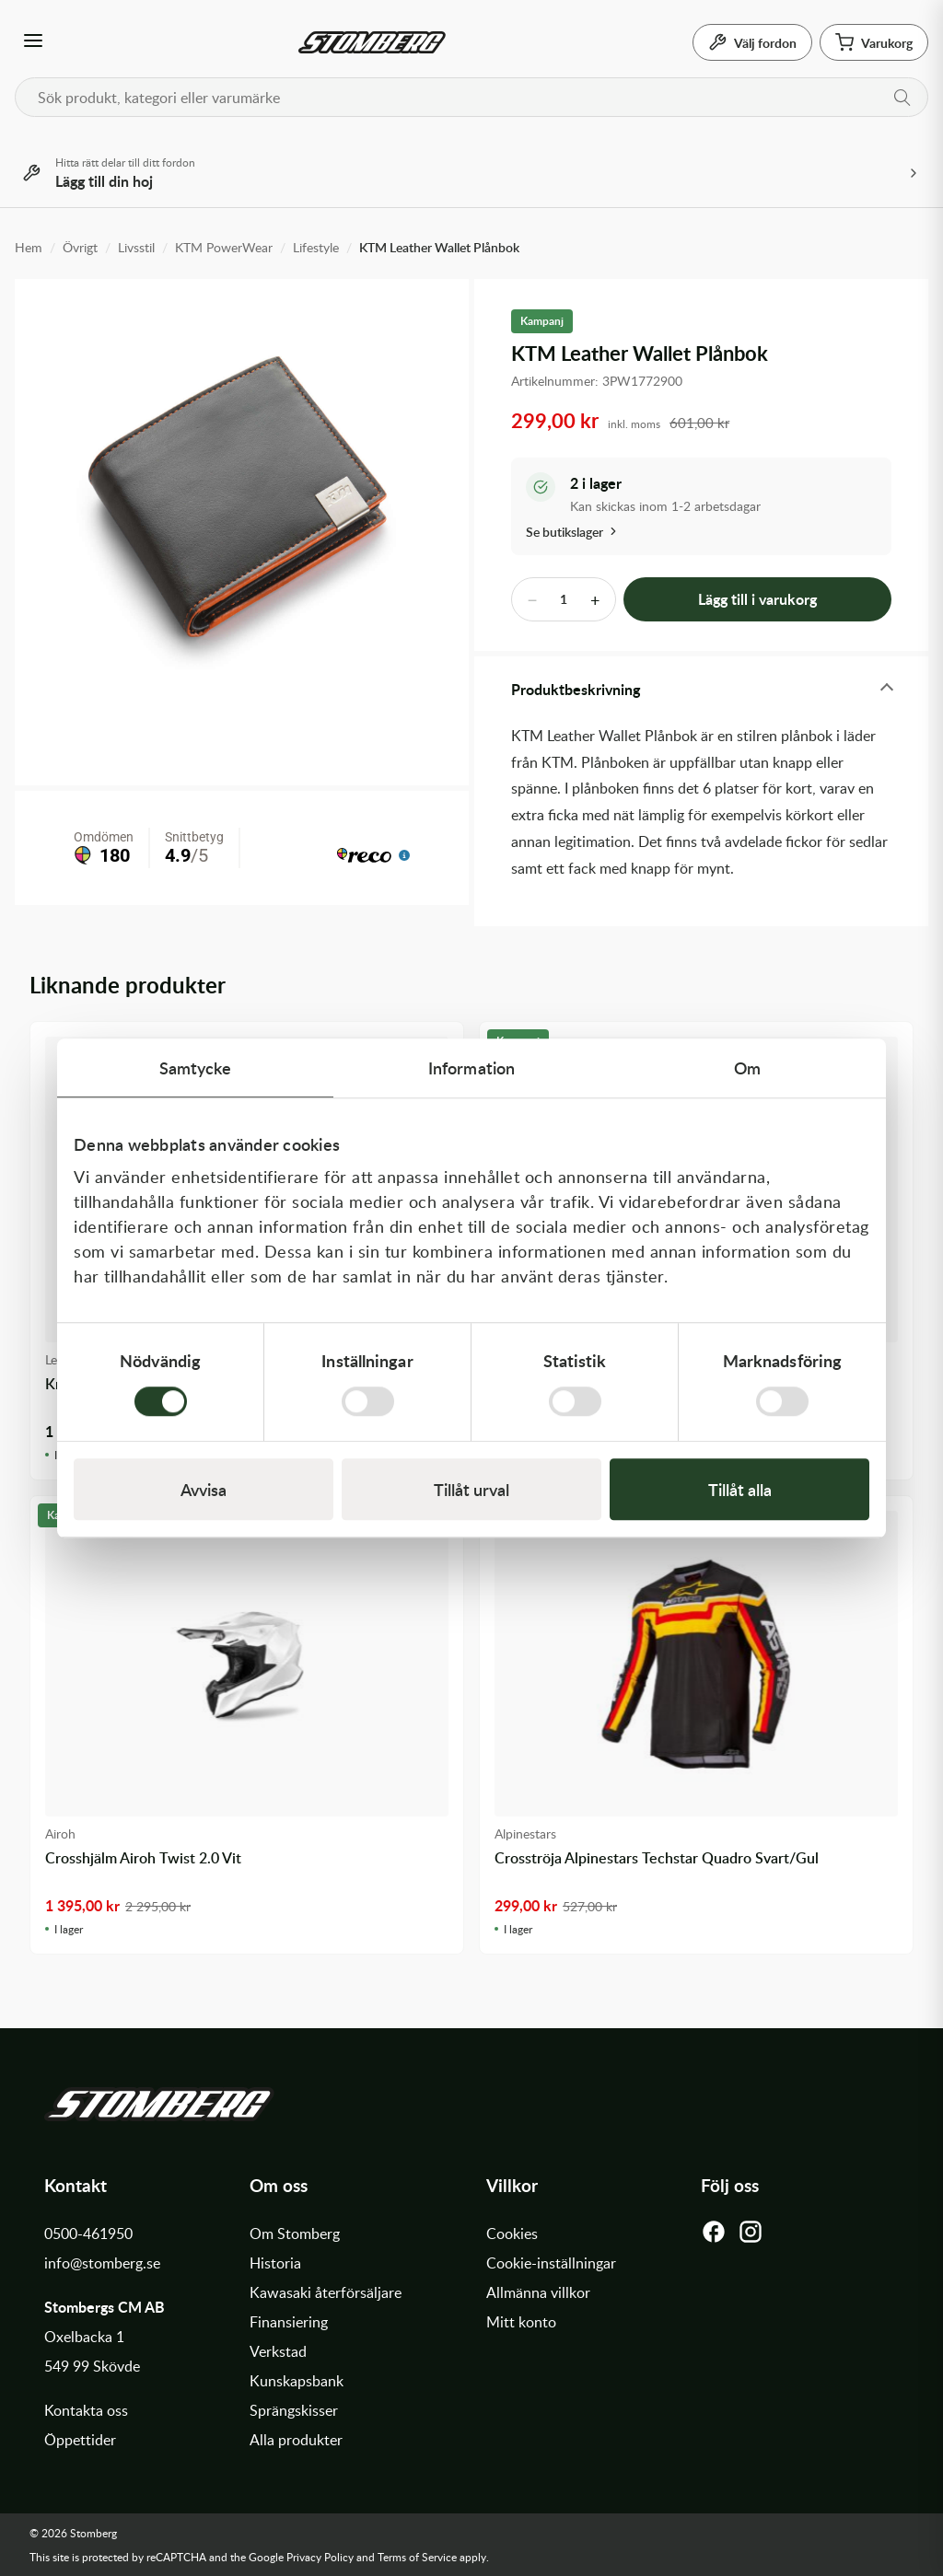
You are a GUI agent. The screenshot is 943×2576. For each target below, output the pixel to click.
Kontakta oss (86, 2410)
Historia (275, 2263)
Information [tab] (471, 1067)
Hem (28, 247)
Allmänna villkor (538, 2292)
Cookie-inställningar (551, 2263)
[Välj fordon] (752, 42)
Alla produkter (296, 2440)
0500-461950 (88, 2233)
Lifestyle (316, 247)
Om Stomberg (295, 2233)
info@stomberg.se (102, 2263)
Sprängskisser (294, 2410)
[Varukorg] (874, 42)
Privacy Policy (320, 2556)
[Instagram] (750, 2236)
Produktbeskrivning (575, 689)
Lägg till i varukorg (757, 598)
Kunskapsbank (296, 2381)
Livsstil (136, 247)
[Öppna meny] (33, 42)
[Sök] (902, 97)
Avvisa (203, 1489)
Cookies (512, 2233)
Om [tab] (747, 1067)
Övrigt (80, 247)
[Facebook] (714, 2236)
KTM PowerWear (224, 247)
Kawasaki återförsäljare (326, 2292)
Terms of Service (417, 2556)
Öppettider (80, 2440)
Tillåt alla (740, 1489)
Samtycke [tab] (195, 1067)
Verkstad (278, 2351)
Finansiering (289, 2322)
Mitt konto (521, 2322)
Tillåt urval (471, 1489)
